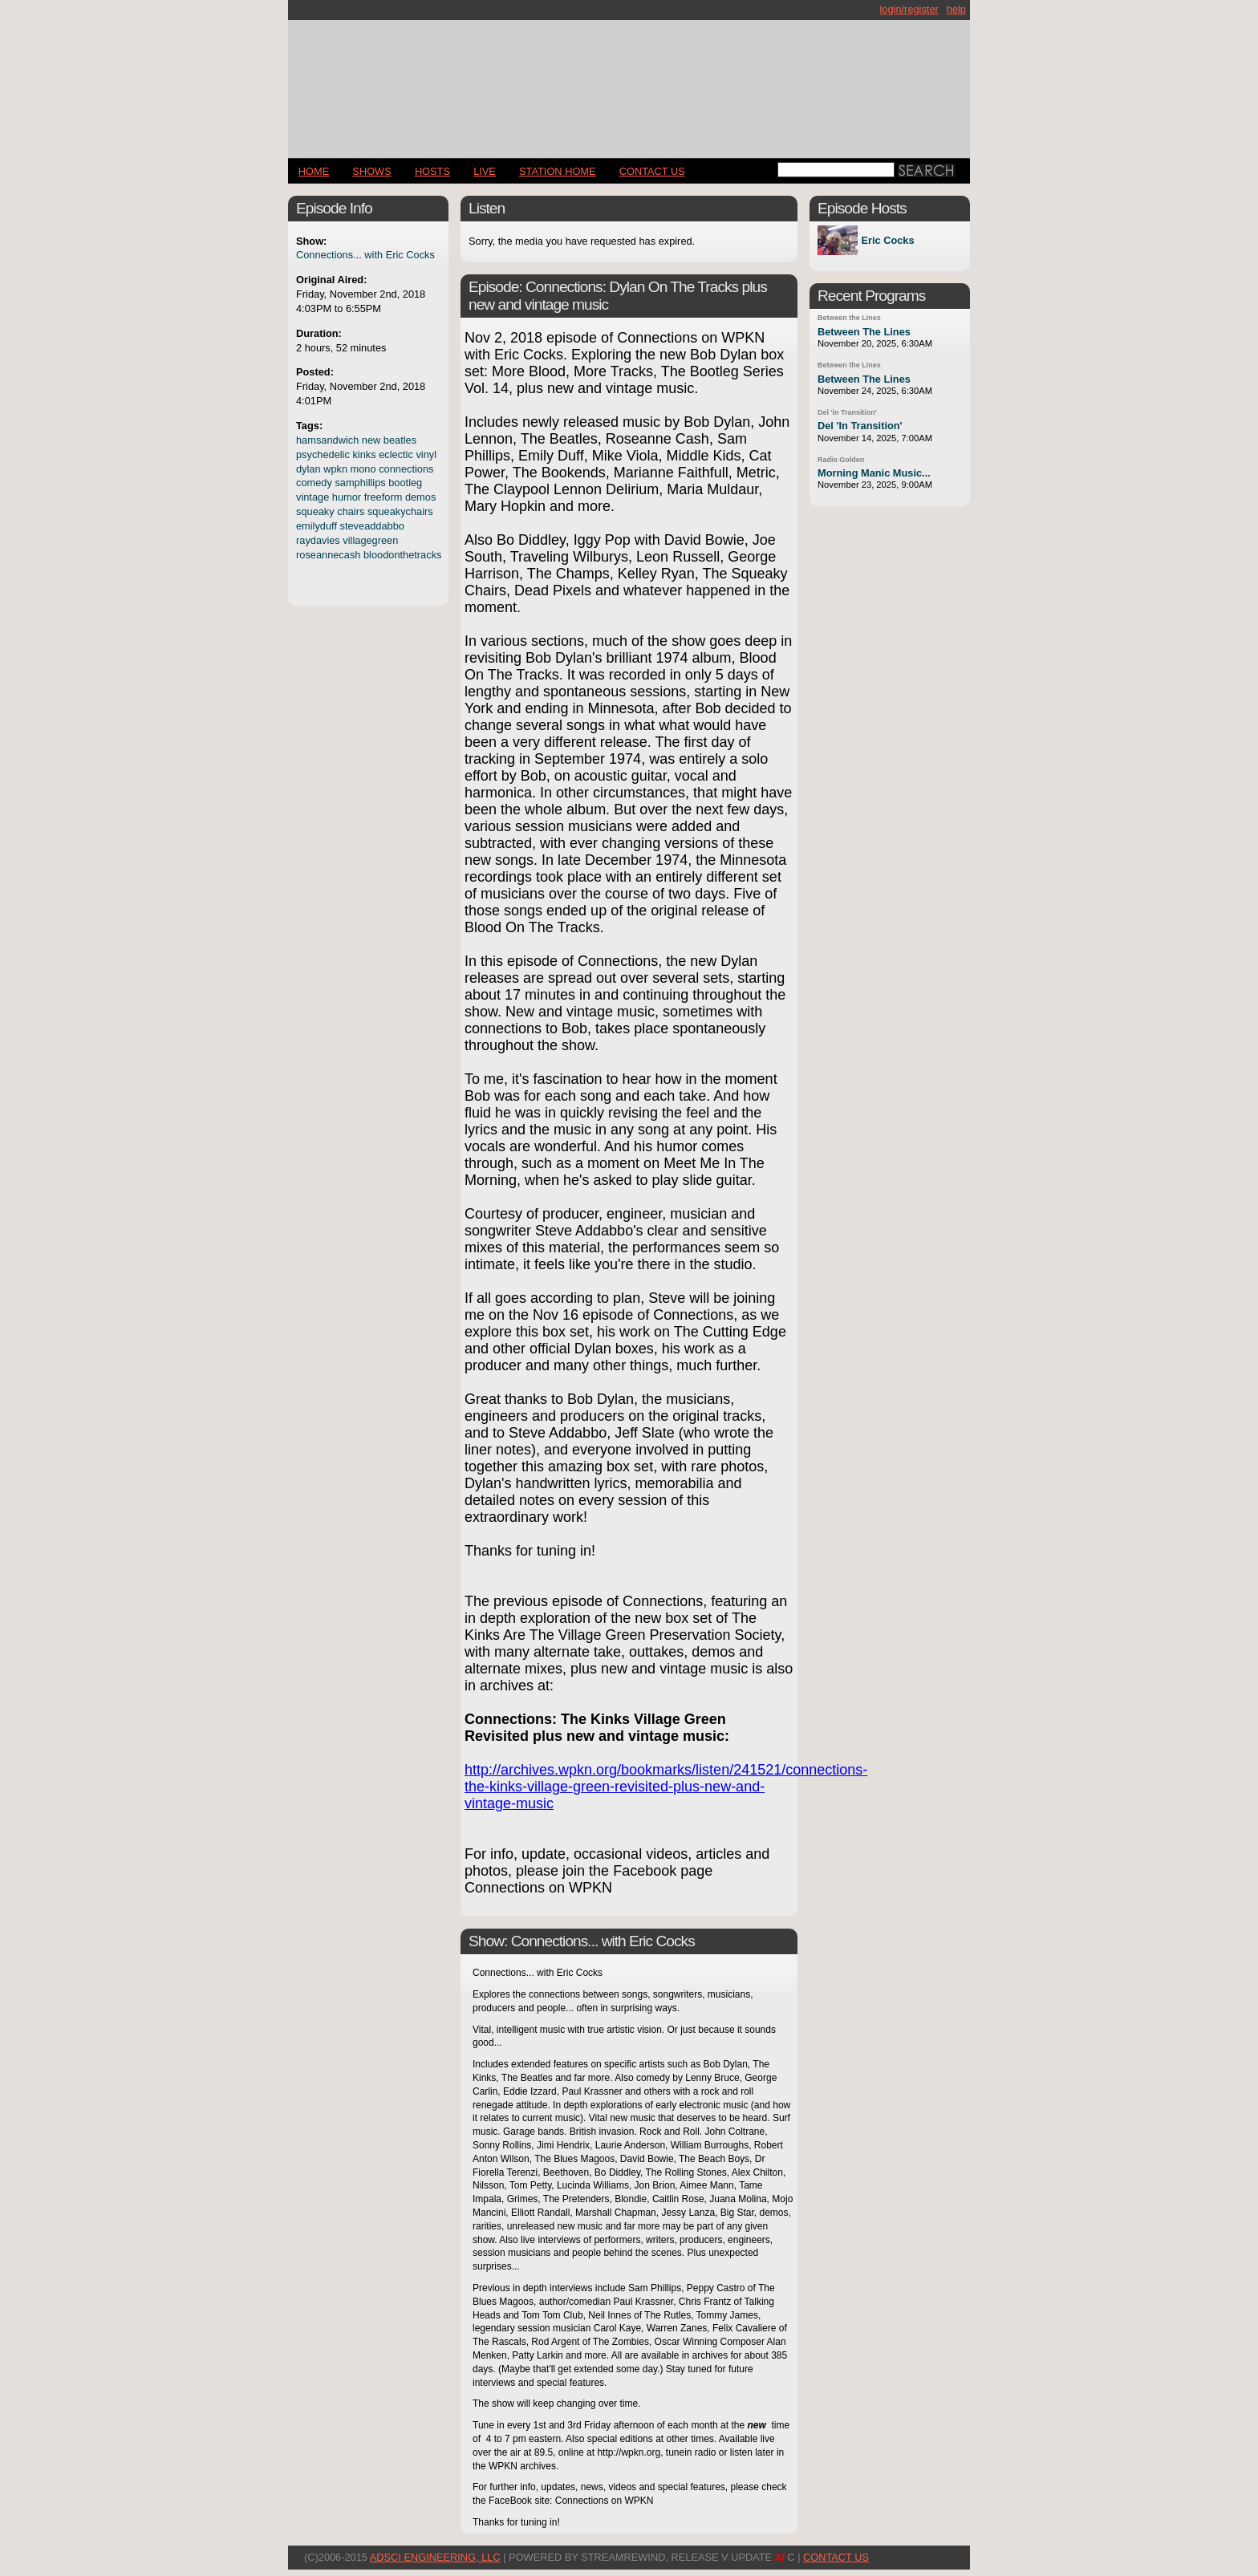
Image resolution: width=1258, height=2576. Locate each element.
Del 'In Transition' (860, 426)
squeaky (315, 511)
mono (363, 469)
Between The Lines (864, 332)
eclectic (396, 454)
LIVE (484, 171)
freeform (383, 497)
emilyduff (316, 526)
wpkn (335, 469)
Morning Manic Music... (874, 473)
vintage (312, 497)
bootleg (405, 483)
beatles (399, 440)
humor (346, 497)
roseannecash (328, 555)
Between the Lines (849, 318)
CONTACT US (652, 171)
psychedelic (323, 454)
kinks (363, 454)
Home (313, 171)
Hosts (432, 171)
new (371, 440)
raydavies (318, 540)
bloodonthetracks (402, 555)
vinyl (426, 454)
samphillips (360, 483)
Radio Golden (841, 460)
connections (406, 469)
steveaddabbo (372, 526)
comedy (314, 483)
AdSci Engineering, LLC (435, 2557)
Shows (371, 171)
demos (420, 497)
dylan (308, 469)
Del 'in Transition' (847, 412)
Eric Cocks (887, 240)
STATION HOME (557, 171)
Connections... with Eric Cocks (365, 255)
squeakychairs (400, 511)
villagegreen (370, 540)
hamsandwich (327, 440)
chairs (350, 511)
